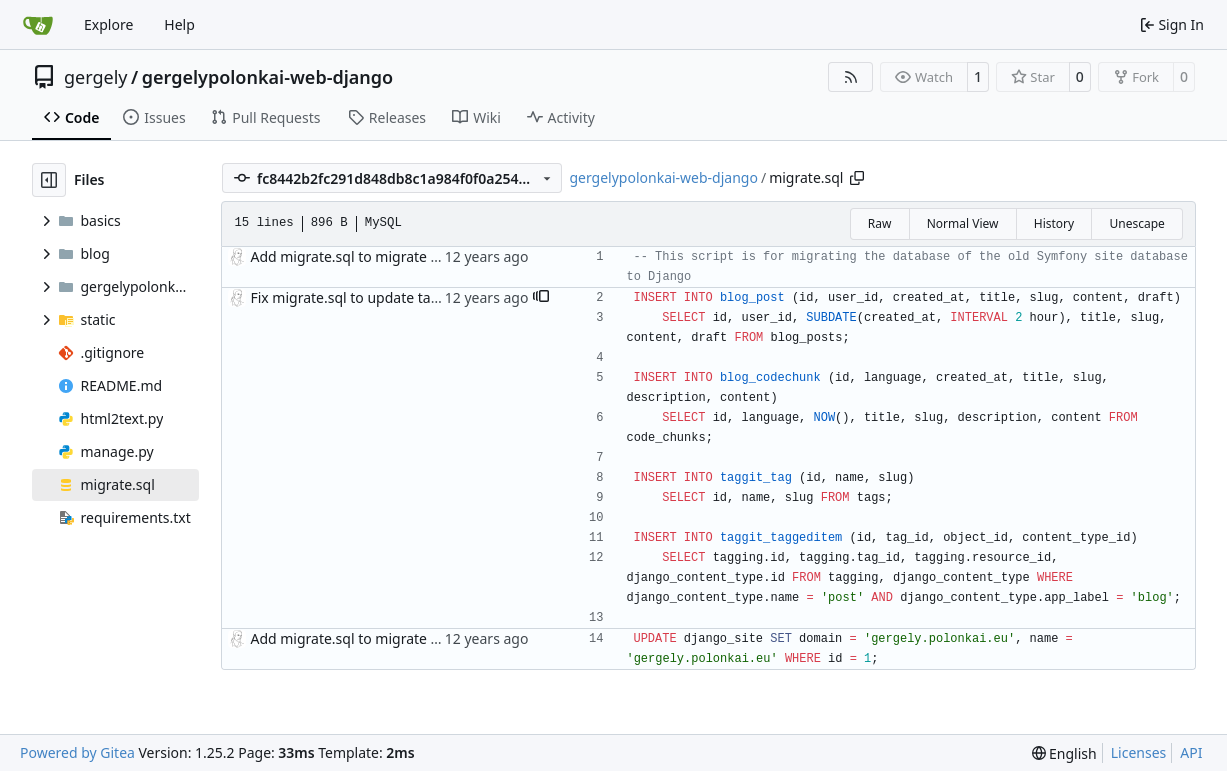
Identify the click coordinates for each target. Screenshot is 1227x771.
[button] (541, 298)
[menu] (1064, 753)
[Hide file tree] (49, 180)
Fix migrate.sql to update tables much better (396, 297)
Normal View (963, 223)
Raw (880, 223)
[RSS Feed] (851, 77)
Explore (108, 24)
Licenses (1139, 752)
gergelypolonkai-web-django (267, 77)
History (1054, 223)
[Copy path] (857, 178)
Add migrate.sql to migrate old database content (409, 256)
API (1191, 752)
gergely (96, 77)
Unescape (1136, 223)
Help (179, 24)
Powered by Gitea (77, 752)
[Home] (38, 25)
